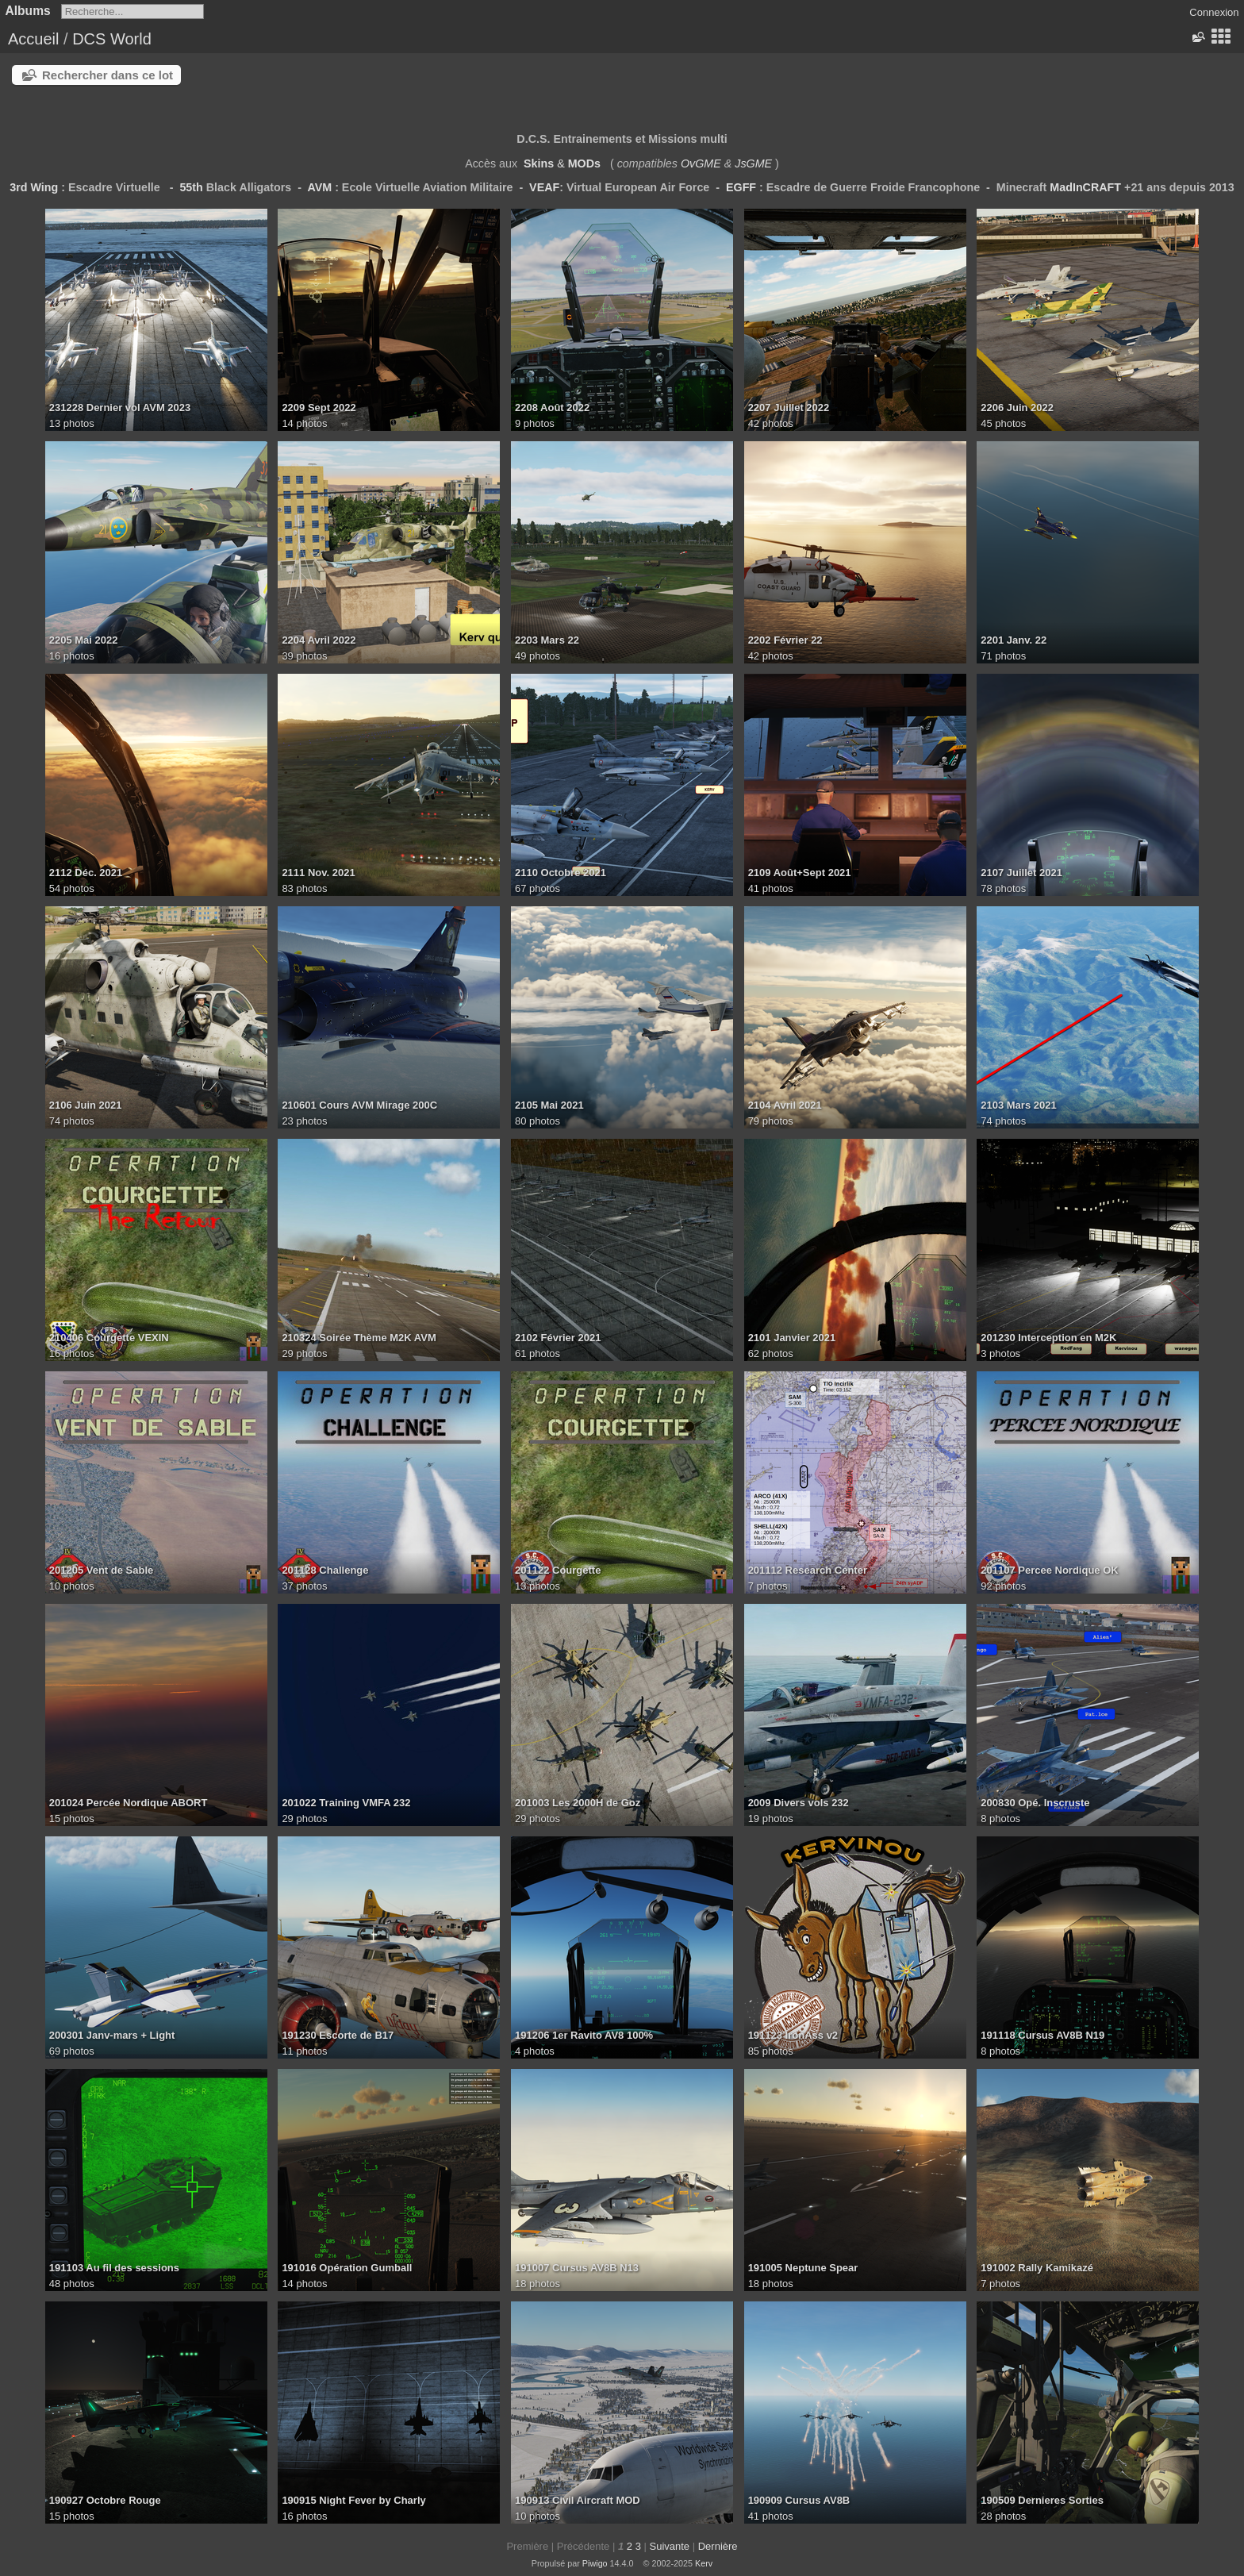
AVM (319, 187)
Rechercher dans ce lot (107, 75)
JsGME (753, 163)
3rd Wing (34, 187)
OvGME (701, 163)
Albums (28, 10)
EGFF (741, 187)
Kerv (703, 2563)
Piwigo (595, 2563)
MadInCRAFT (1085, 187)
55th (190, 187)
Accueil (33, 39)
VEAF (544, 187)
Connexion (1213, 12)
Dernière (718, 2546)
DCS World (112, 39)
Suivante (669, 2546)
